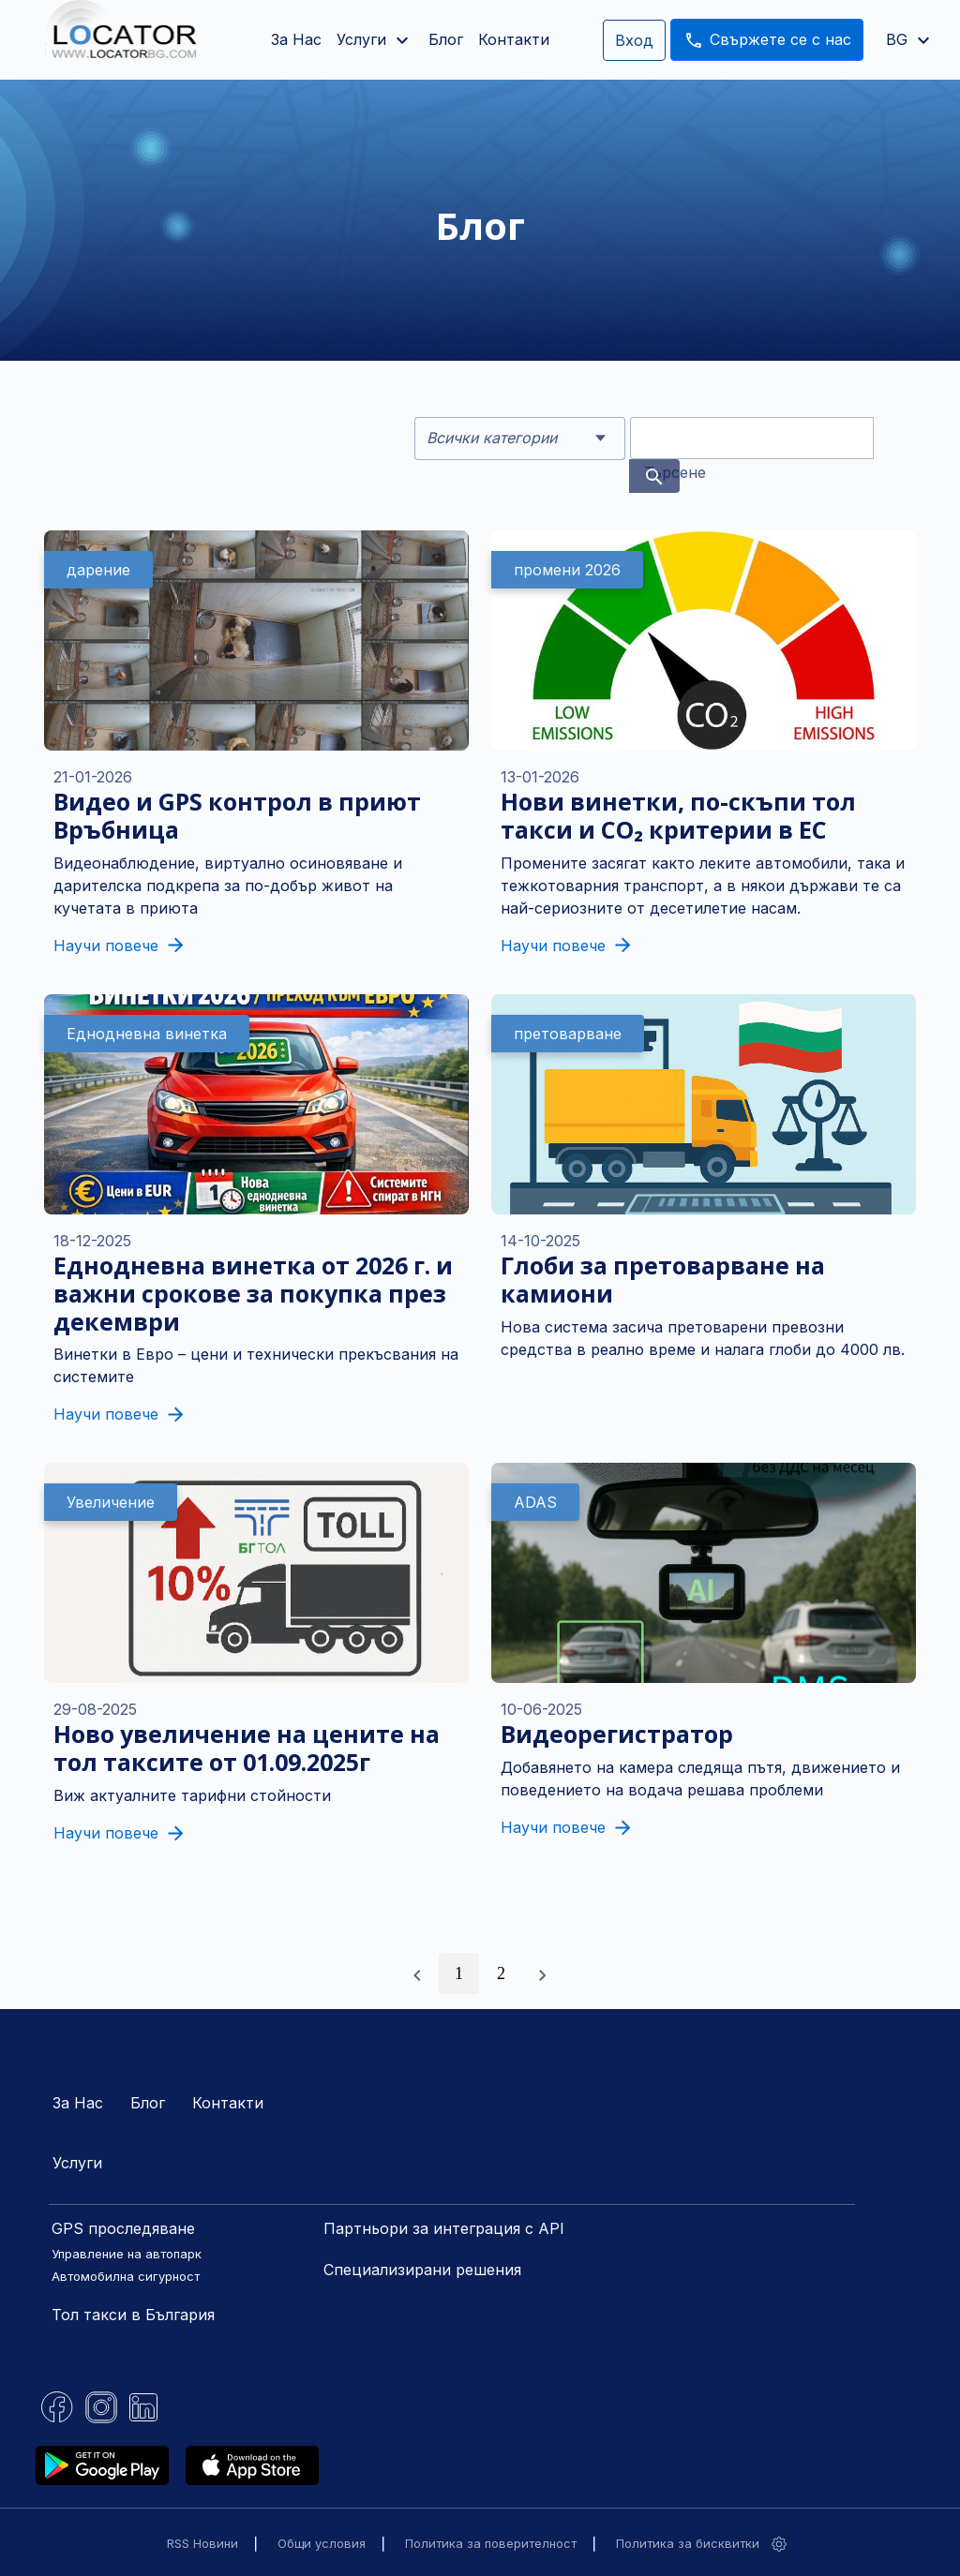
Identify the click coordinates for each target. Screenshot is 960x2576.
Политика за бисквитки (687, 2543)
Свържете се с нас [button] (766, 40)
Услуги (77, 2162)
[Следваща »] (542, 1973)
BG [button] (910, 39)
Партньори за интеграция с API (443, 2228)
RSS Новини (202, 2543)
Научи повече (118, 945)
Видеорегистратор (617, 1734)
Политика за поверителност (491, 2543)
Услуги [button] (375, 40)
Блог (445, 39)
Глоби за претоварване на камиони (663, 1279)
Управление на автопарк (127, 2253)
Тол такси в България (133, 2314)
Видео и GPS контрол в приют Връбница (237, 815)
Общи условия (322, 2543)
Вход (634, 40)
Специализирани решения (422, 2269)
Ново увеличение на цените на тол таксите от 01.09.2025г (246, 1748)
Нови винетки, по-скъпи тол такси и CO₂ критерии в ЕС (678, 815)
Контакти (513, 39)
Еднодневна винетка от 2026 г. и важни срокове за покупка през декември (253, 1293)
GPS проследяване (123, 2228)
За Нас (296, 39)
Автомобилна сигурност (126, 2276)
